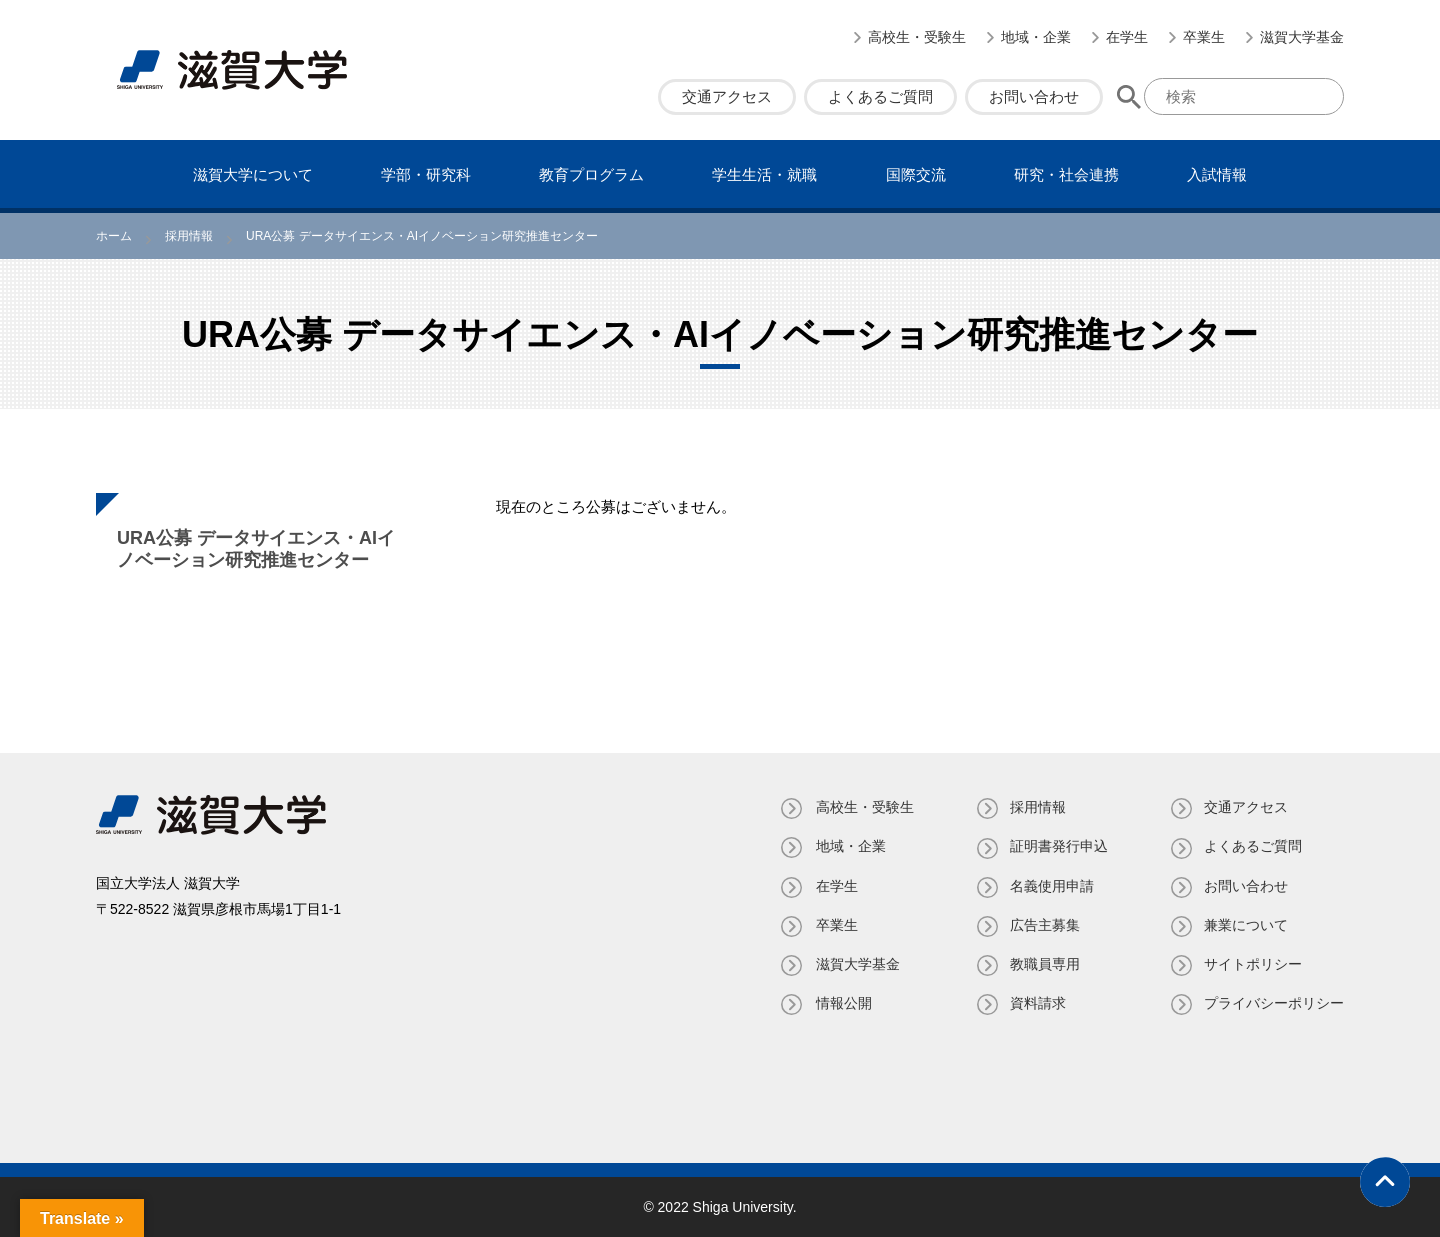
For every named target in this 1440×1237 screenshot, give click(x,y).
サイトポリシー (1253, 964)
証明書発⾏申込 (1057, 846)
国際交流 (916, 174)
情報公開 (840, 1003)
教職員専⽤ (1043, 964)
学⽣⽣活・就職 (764, 174)
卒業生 (1204, 37)
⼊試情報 (1217, 174)
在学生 (1127, 37)
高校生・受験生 (917, 37)
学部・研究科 (426, 174)
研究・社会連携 (1066, 174)
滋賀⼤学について (253, 174)
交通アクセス (727, 96)
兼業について (1246, 925)
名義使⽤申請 (1050, 886)
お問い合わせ (1034, 96)
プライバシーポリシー (1274, 1003)
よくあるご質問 (880, 96)
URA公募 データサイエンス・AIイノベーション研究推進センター (256, 549)
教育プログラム (591, 174)
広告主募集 (1043, 925)
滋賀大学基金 (1302, 37)
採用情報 (1036, 807)
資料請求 (1036, 1003)
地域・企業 (1036, 37)
